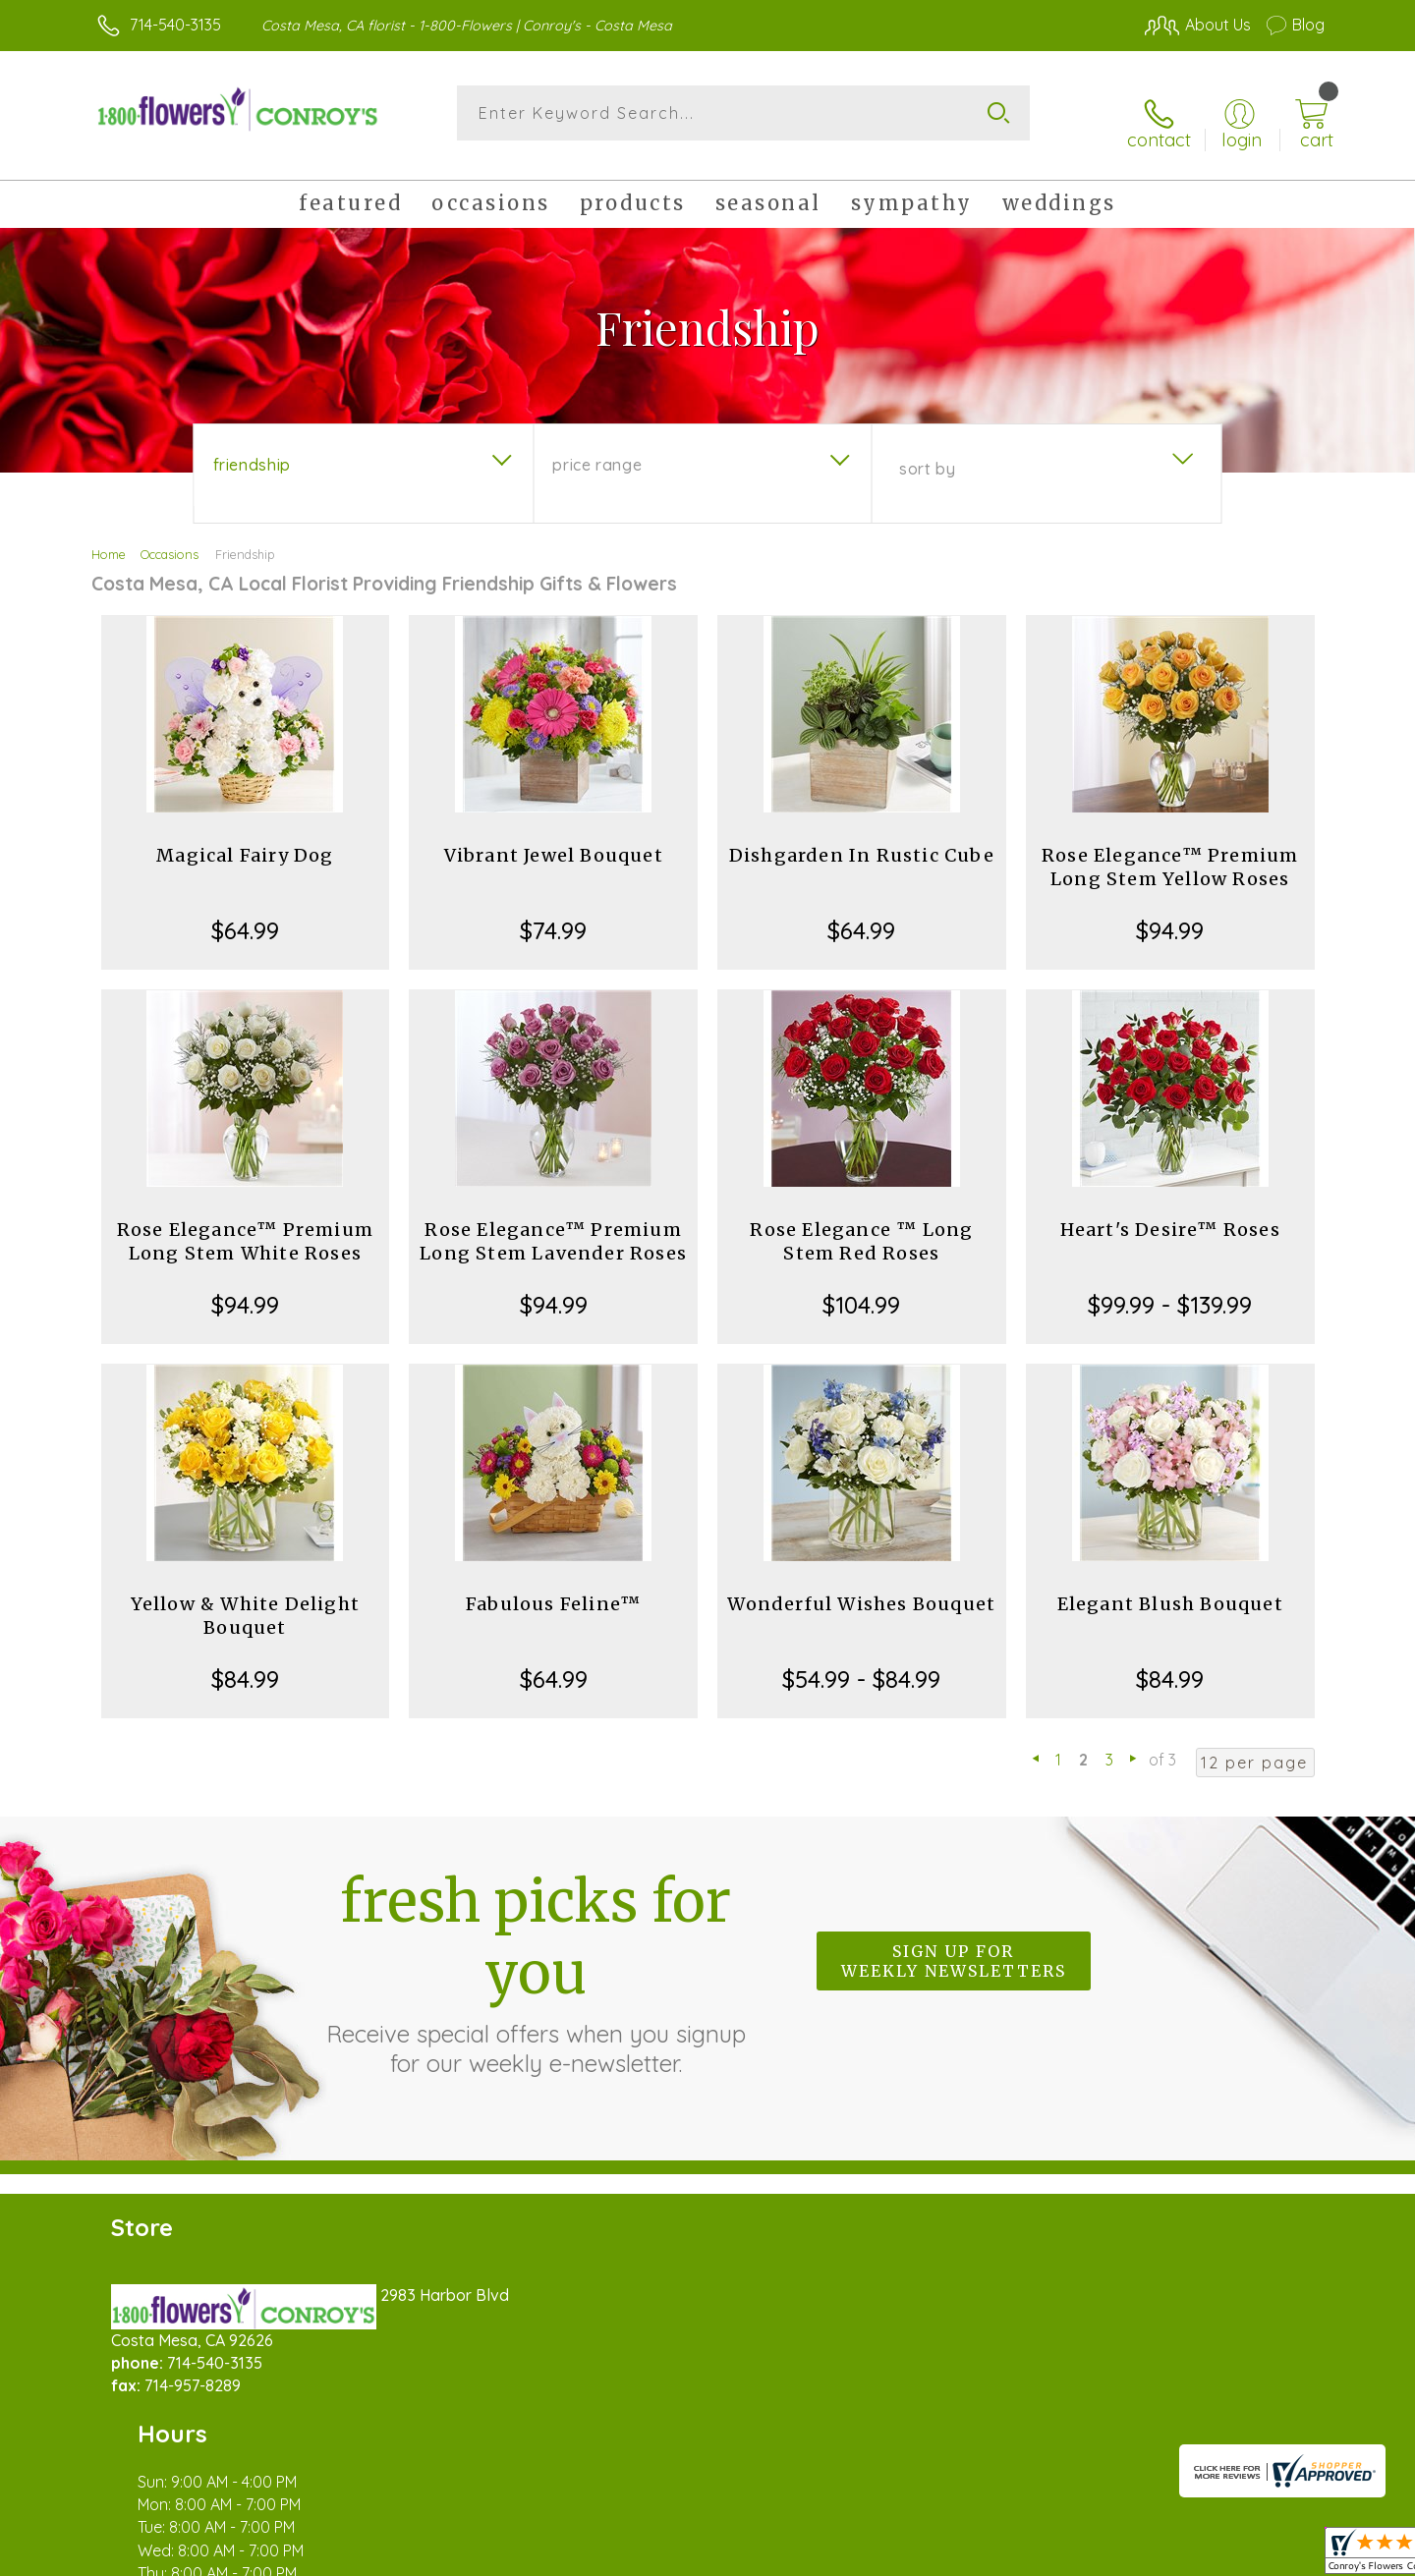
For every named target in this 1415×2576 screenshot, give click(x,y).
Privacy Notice (1010, 2555)
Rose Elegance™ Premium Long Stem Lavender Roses (553, 1226)
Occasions (169, 538)
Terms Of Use (894, 2555)
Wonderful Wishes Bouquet (861, 1588)
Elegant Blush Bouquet (1170, 1588)
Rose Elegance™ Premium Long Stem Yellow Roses (1170, 851)
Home (108, 538)
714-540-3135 (175, 24)
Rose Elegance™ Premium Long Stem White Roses (245, 1226)
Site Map (1272, 2555)
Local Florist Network (1150, 2555)
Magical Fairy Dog (244, 839)
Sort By (927, 453)
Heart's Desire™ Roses (1170, 1214)
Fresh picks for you (535, 1956)
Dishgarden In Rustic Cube (861, 839)
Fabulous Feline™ (553, 1588)
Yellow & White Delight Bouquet (245, 1600)
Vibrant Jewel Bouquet (553, 839)
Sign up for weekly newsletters (953, 1945)
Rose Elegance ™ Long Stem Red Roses (861, 1226)
